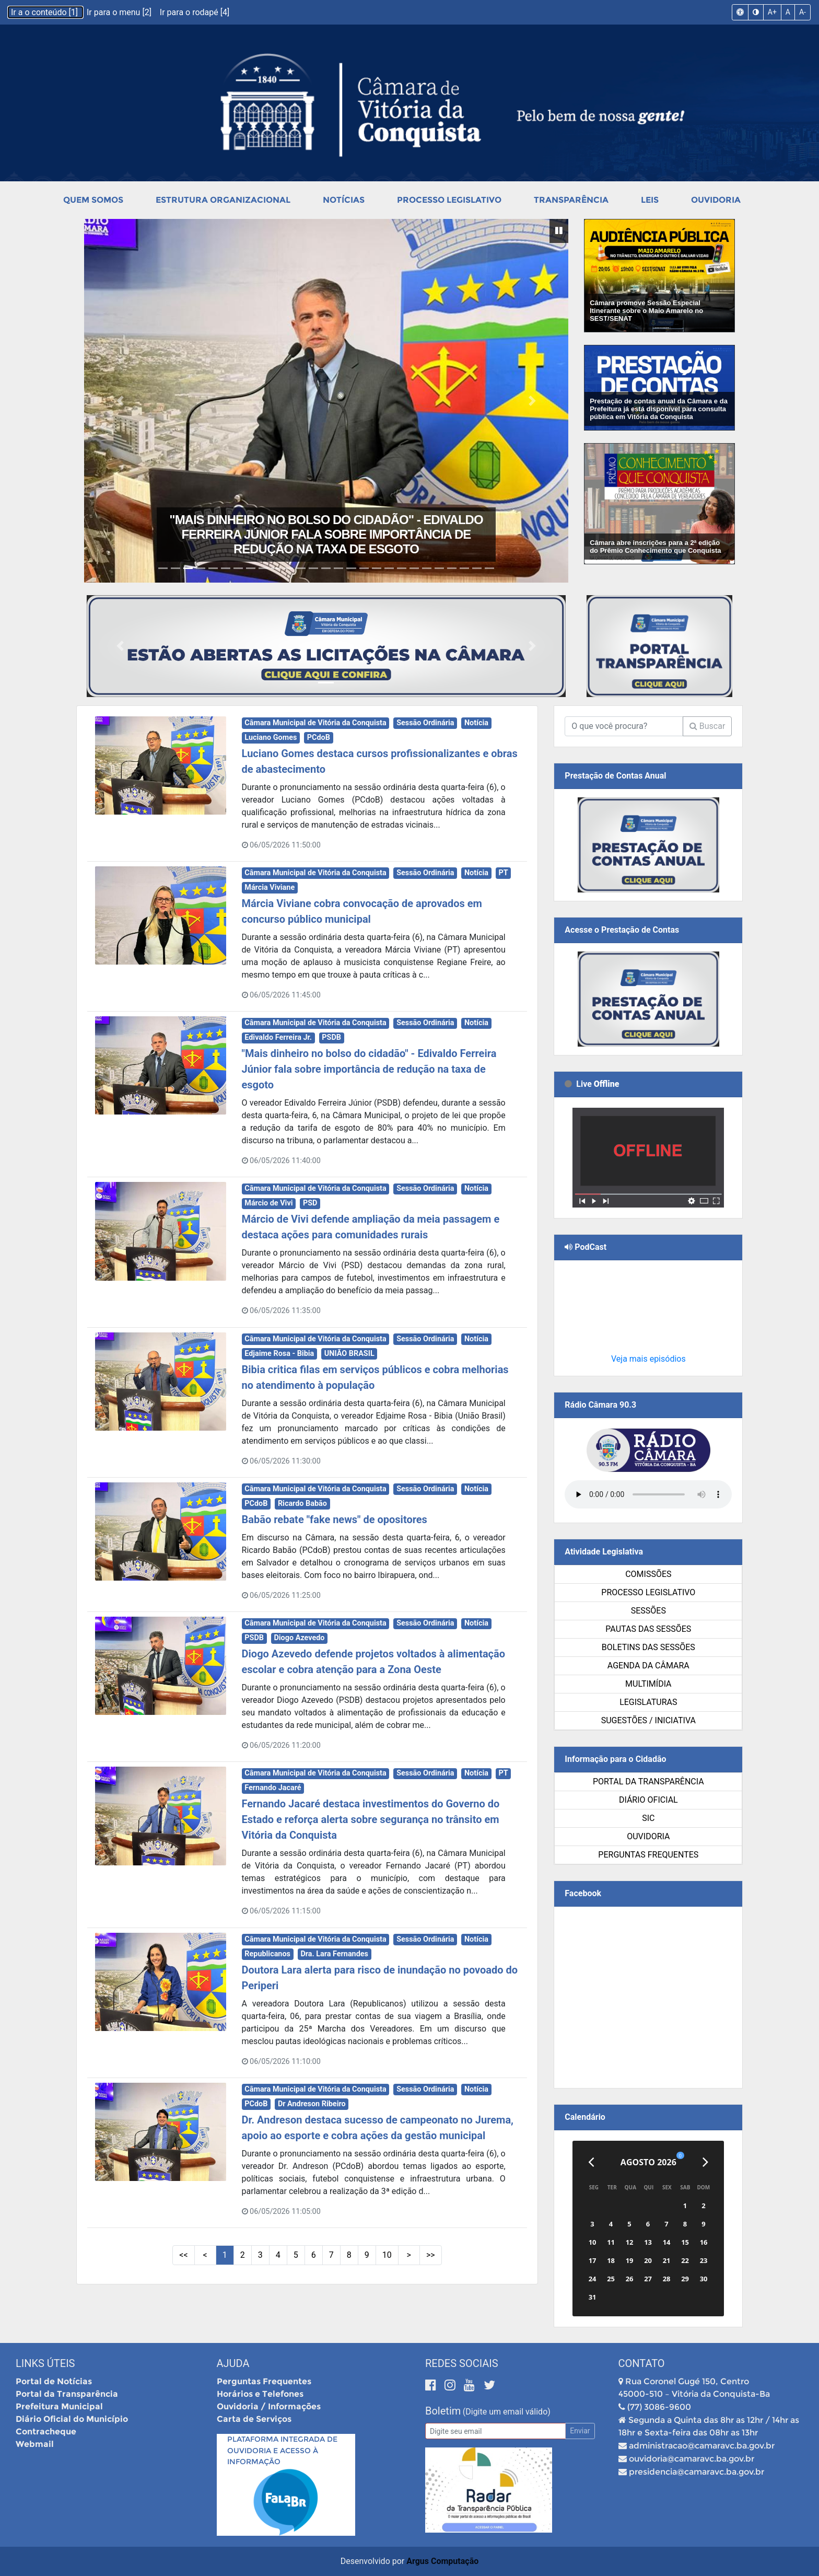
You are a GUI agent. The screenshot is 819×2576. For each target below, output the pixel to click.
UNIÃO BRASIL (349, 1353)
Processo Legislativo (449, 200)
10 (387, 2255)
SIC (648, 1818)
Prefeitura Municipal (59, 2406)
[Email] (495, 2431)
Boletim (443, 2411)
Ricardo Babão (302, 1503)
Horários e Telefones (260, 2394)
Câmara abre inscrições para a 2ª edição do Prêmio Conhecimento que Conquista (655, 546)
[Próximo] (705, 2162)
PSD (310, 1203)
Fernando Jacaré (272, 1787)
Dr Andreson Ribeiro (312, 2103)
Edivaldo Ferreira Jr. (278, 1037)
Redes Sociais (461, 2363)
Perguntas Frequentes (648, 1855)
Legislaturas (648, 1702)
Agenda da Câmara (648, 1665)
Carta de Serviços (254, 2419)
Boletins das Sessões (648, 1647)
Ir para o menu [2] (120, 12)
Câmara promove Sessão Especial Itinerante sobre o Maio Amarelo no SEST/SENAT (646, 310)
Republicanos (267, 1954)
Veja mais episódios (648, 1359)
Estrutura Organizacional (223, 200)
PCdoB (318, 737)
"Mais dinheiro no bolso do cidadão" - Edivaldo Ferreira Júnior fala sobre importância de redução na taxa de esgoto (369, 1069)
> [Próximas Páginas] (409, 2255)
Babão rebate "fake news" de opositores (334, 1519)
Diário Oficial (648, 1800)
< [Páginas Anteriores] (205, 2255)
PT (503, 872)
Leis (650, 200)
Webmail (35, 2444)
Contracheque (46, 2431)
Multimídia (648, 1684)
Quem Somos (93, 200)
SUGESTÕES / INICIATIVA (648, 1720)
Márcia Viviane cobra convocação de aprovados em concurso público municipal (326, 541)
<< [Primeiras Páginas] (183, 2255)
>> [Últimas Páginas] (430, 2255)
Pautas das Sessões (648, 1629)
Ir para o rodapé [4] (194, 12)
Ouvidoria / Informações (269, 2406)
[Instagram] (451, 2385)
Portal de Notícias (54, 2381)
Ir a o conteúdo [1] (45, 12)
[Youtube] (471, 2385)
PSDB (331, 1037)
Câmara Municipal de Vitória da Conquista (315, 722)
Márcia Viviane (269, 887)
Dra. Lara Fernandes (334, 1954)
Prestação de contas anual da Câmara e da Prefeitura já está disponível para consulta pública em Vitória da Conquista (659, 409)
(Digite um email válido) (507, 2412)
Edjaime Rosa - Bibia (279, 1353)
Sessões (648, 1611)
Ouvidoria (716, 200)
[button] (120, 401)
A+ (772, 12)
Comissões (648, 1574)
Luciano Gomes (270, 737)
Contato (641, 2363)
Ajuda (233, 2363)
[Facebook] (432, 2385)
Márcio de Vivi (268, 1203)
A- (802, 12)
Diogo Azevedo (299, 1637)
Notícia (476, 722)
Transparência (571, 200)
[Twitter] (489, 2385)
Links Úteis (45, 2363)
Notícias (344, 200)
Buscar (707, 726)
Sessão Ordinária (425, 722)
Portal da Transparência (648, 1781)
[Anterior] (591, 2162)
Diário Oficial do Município (72, 2419)
